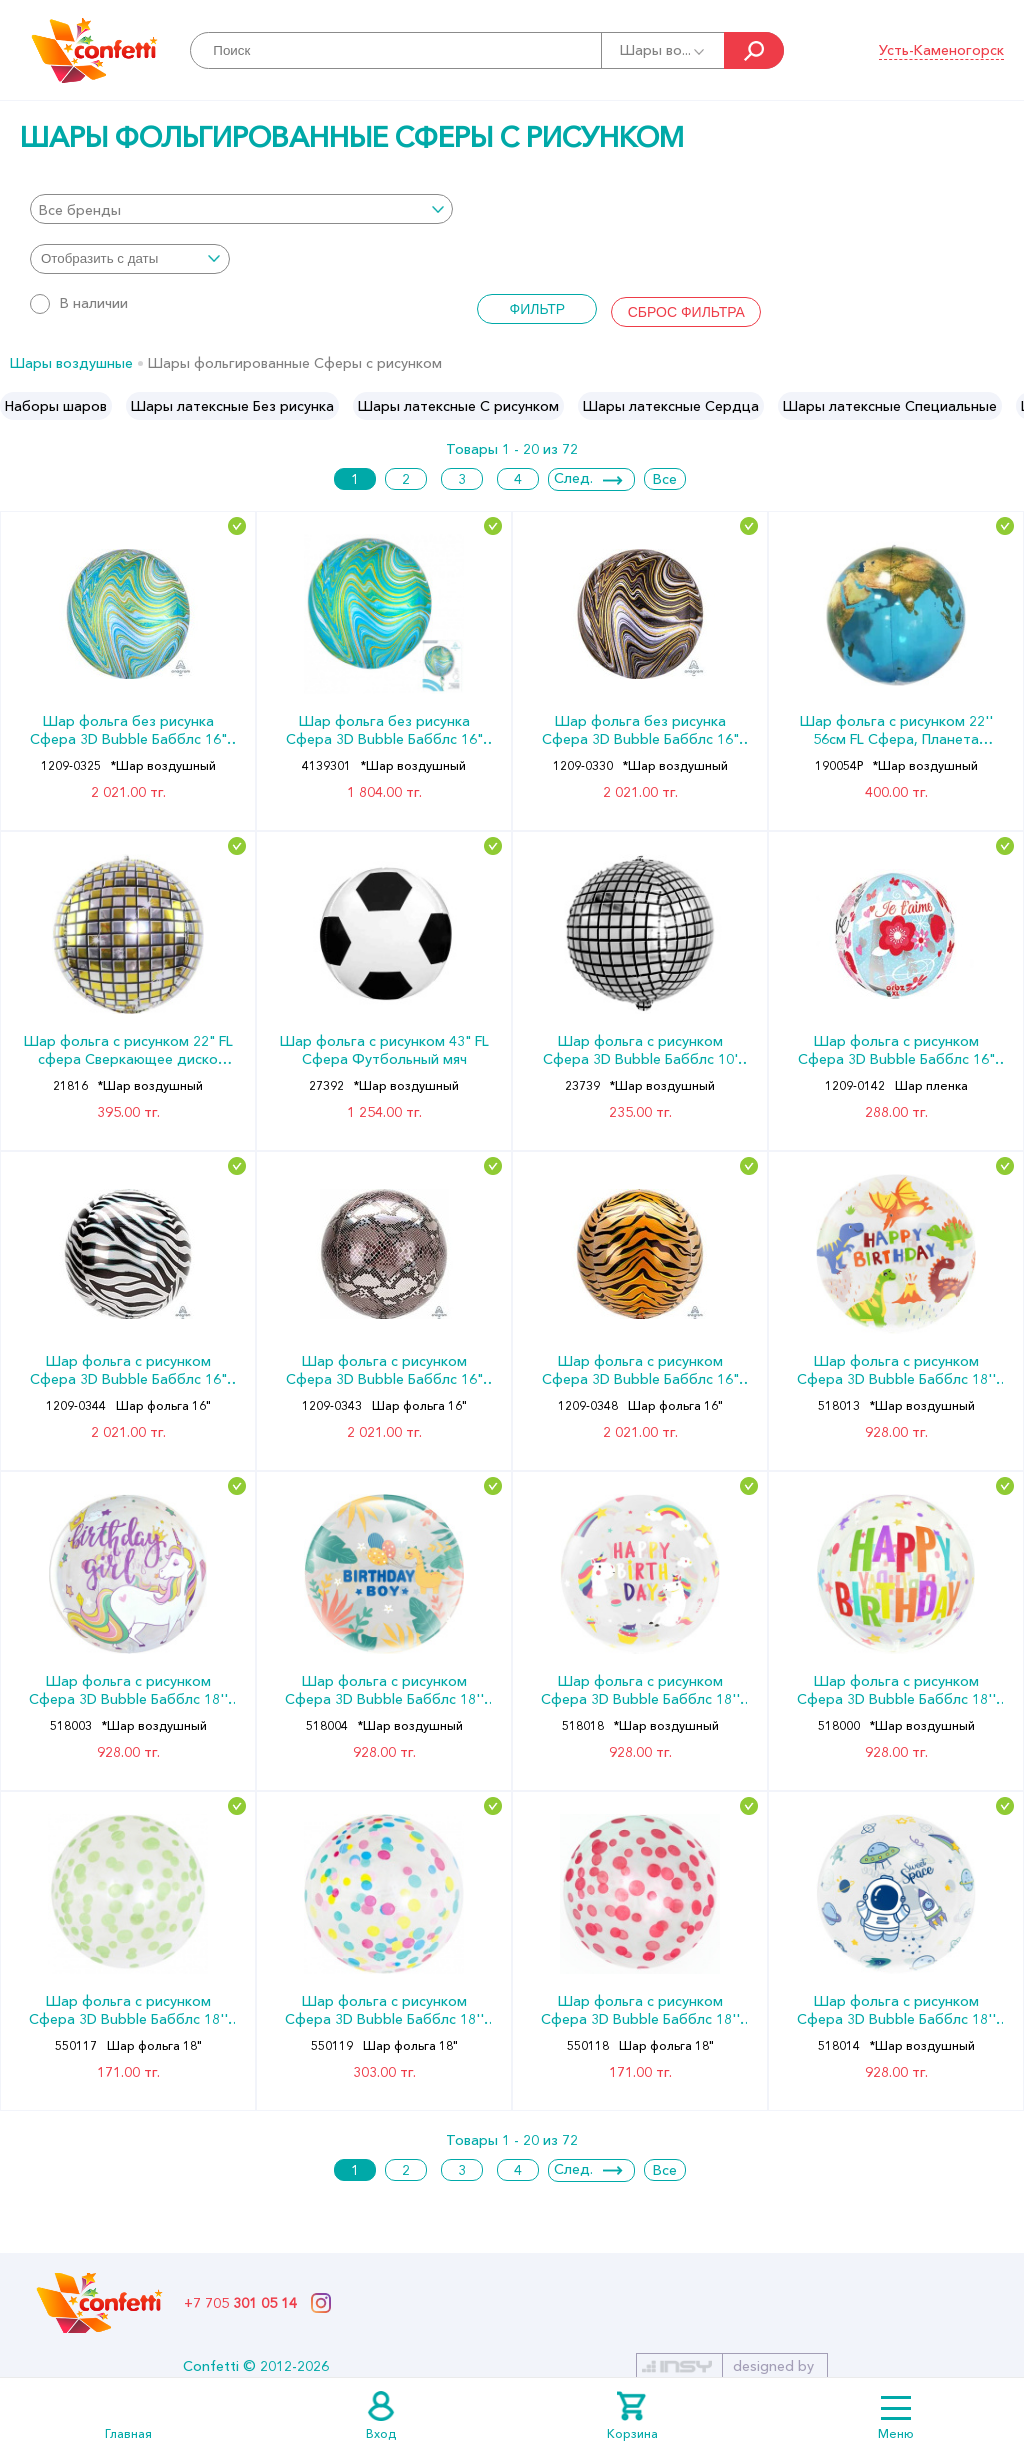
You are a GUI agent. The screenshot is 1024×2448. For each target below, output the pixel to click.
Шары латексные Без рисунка (232, 406)
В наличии (79, 303)
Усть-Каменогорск (941, 50)
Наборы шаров (56, 406)
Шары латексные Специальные (890, 406)
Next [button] (1007, 406)
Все (665, 479)
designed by (773, 2366)
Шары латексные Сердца (671, 406)
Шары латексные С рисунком (458, 406)
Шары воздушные (71, 363)
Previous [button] (16, 406)
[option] (56, 406)
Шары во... (663, 50)
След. (573, 478)
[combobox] (241, 209)
